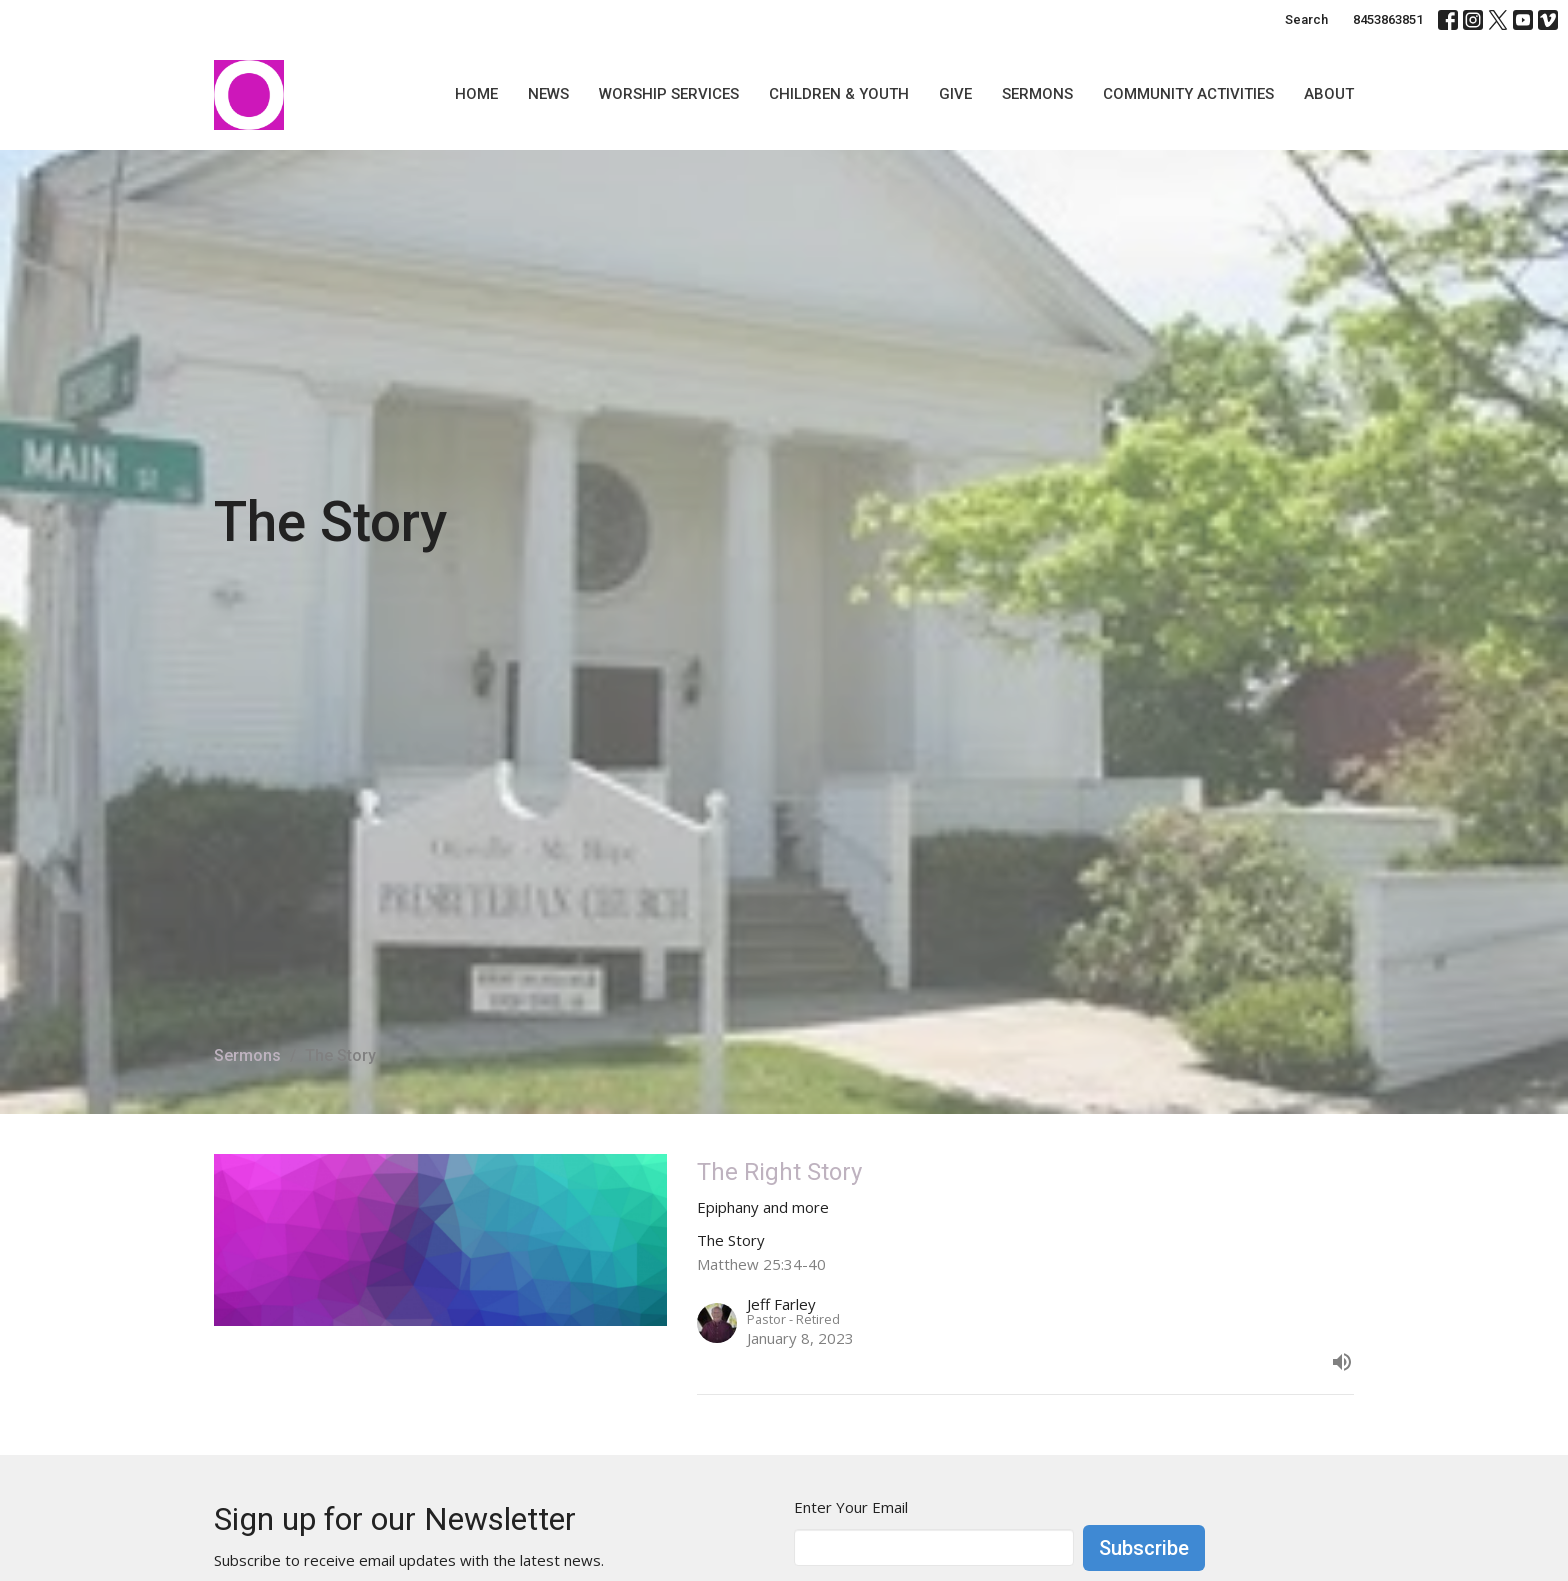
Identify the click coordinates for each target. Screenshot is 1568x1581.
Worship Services (669, 94)
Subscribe (1144, 1548)
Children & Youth (839, 94)
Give (955, 94)
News (548, 94)
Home (476, 94)
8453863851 (1388, 19)
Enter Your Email (851, 1507)
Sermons (1037, 94)
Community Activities (1188, 94)
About (1329, 94)
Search (1306, 19)
